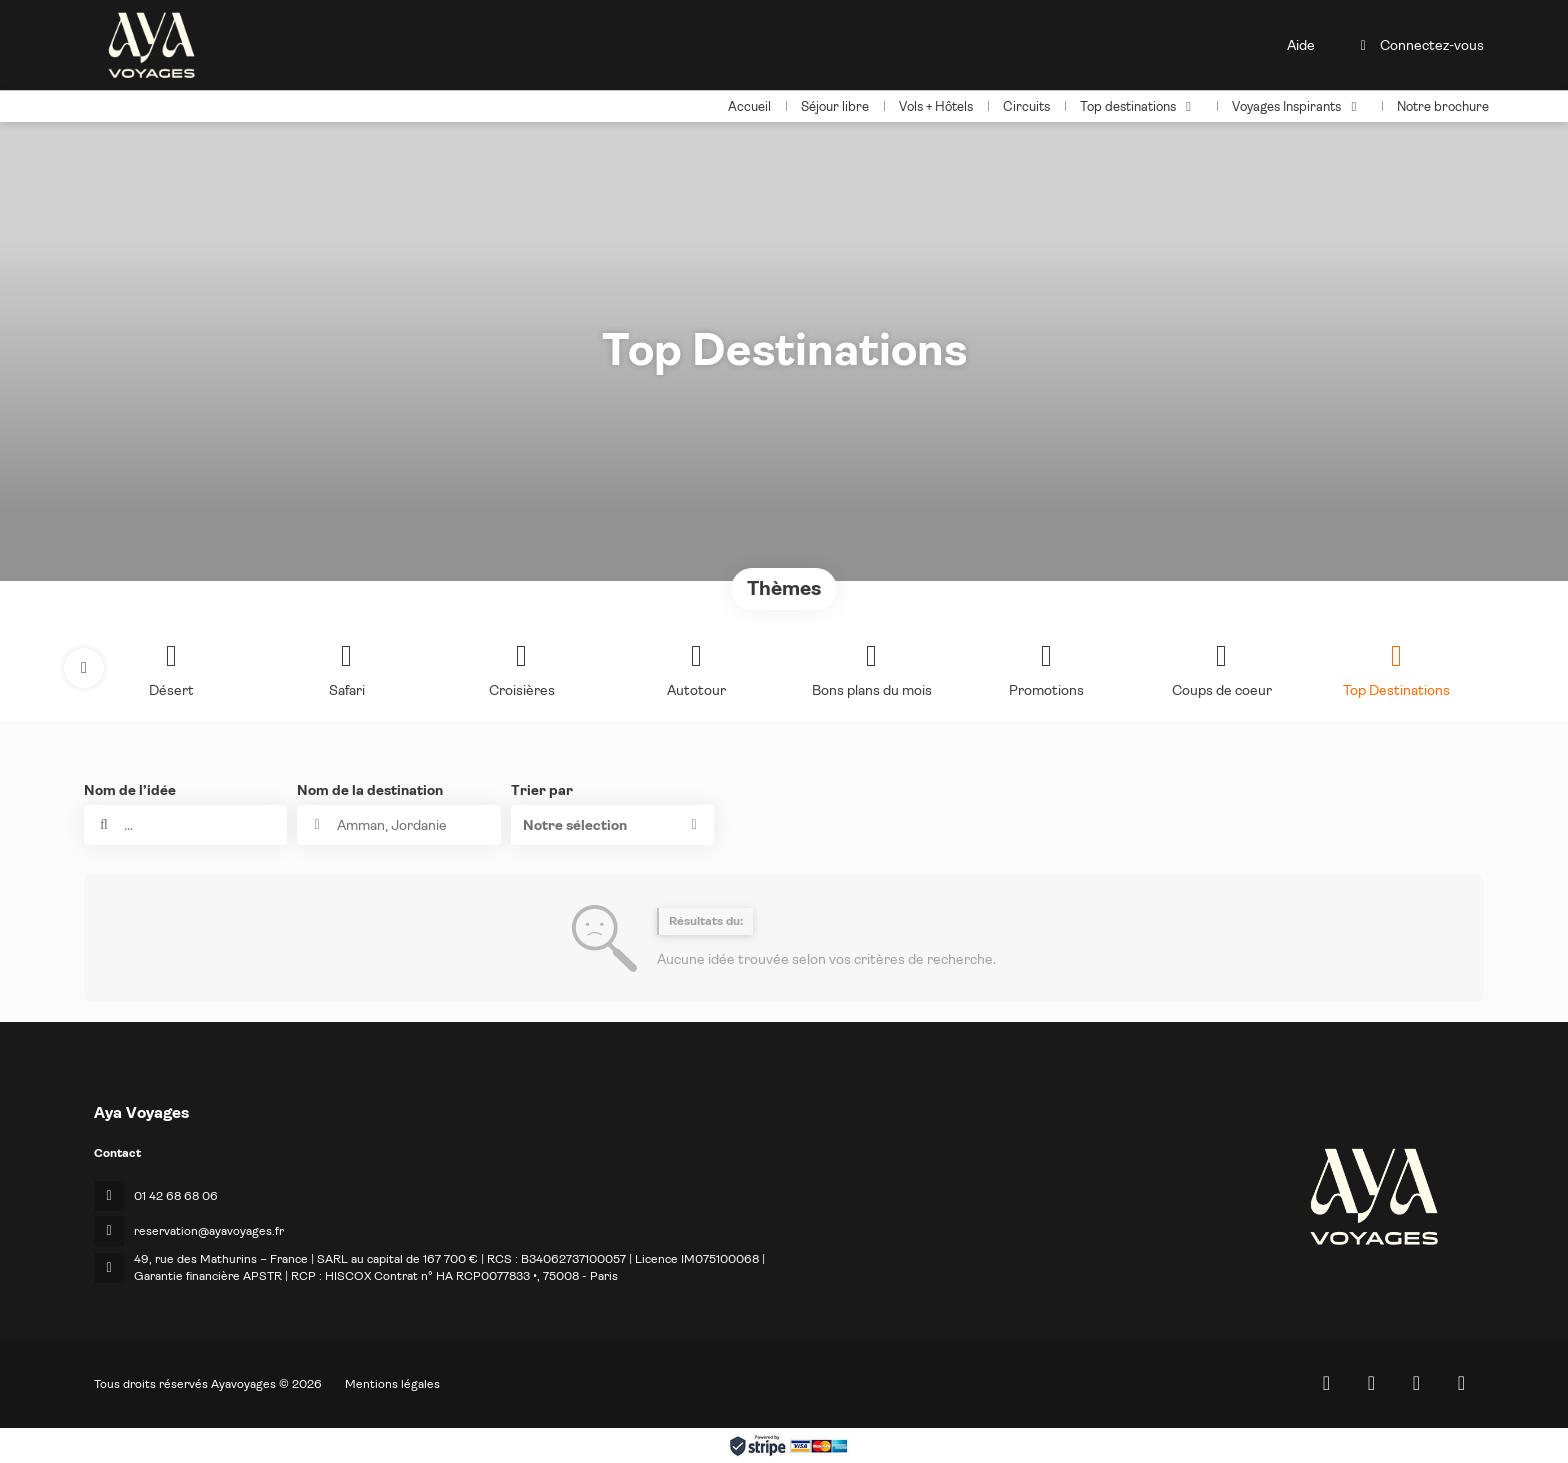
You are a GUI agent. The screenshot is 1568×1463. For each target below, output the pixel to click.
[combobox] (398, 825)
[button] (84, 668)
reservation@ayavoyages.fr (209, 1231)
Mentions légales (392, 1384)
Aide (1301, 45)
